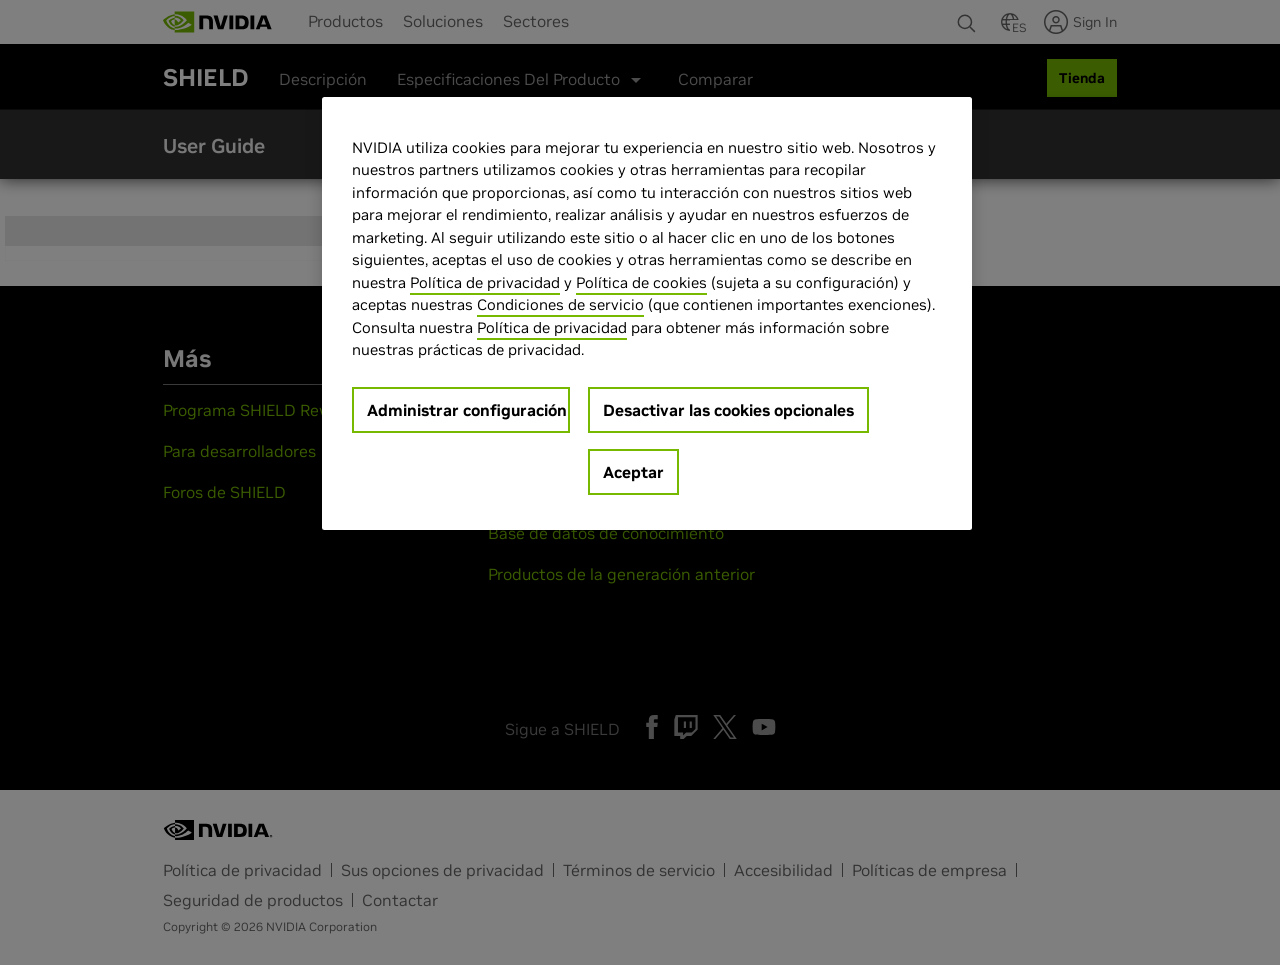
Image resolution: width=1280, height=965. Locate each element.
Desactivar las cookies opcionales (728, 410)
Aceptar (633, 472)
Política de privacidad (485, 282)
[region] (647, 313)
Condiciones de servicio (560, 304)
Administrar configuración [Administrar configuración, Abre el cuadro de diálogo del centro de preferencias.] (467, 410)
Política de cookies (641, 282)
